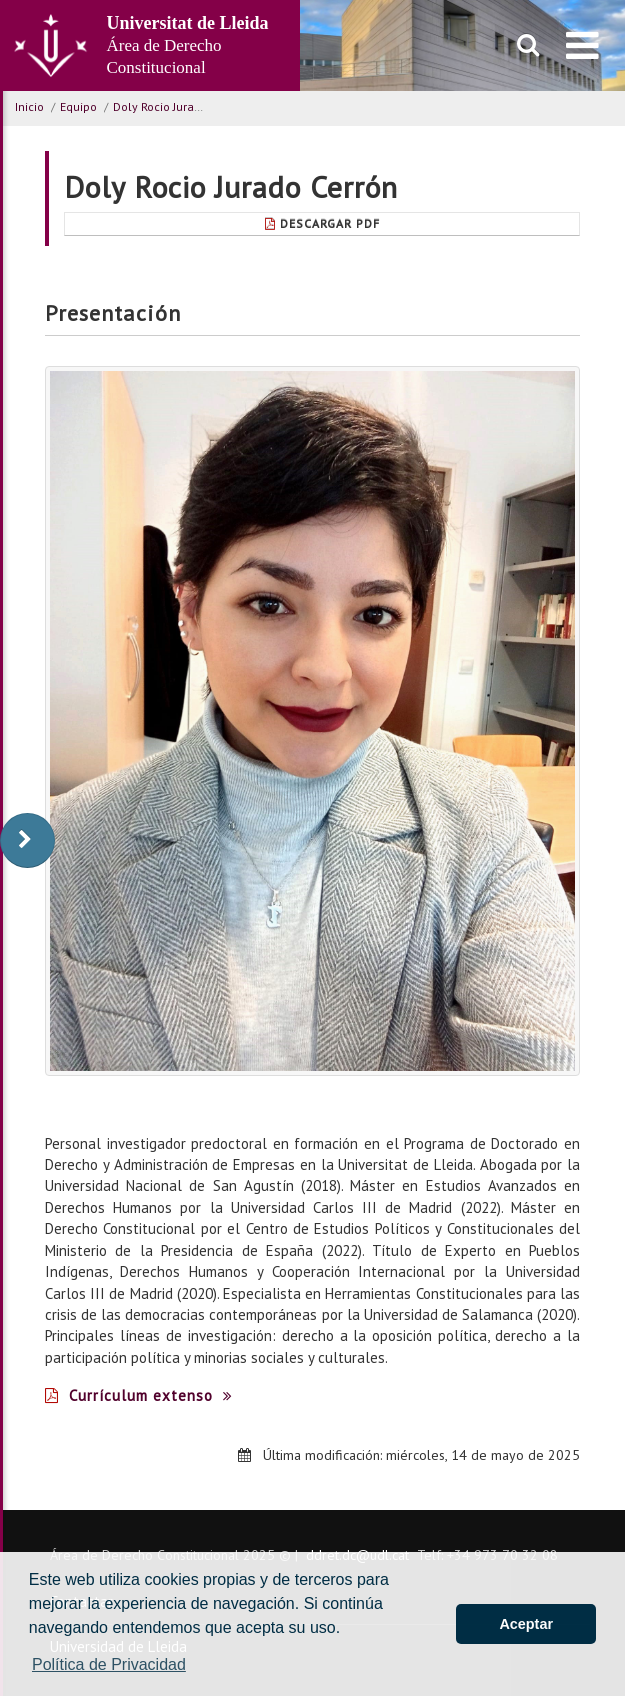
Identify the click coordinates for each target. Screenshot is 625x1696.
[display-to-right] (27, 840)
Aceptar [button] (526, 1624)
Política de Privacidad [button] (109, 1664)
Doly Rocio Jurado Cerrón (180, 106)
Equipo (78, 106)
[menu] (582, 45)
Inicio (29, 106)
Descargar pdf (322, 223)
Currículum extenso (139, 1395)
